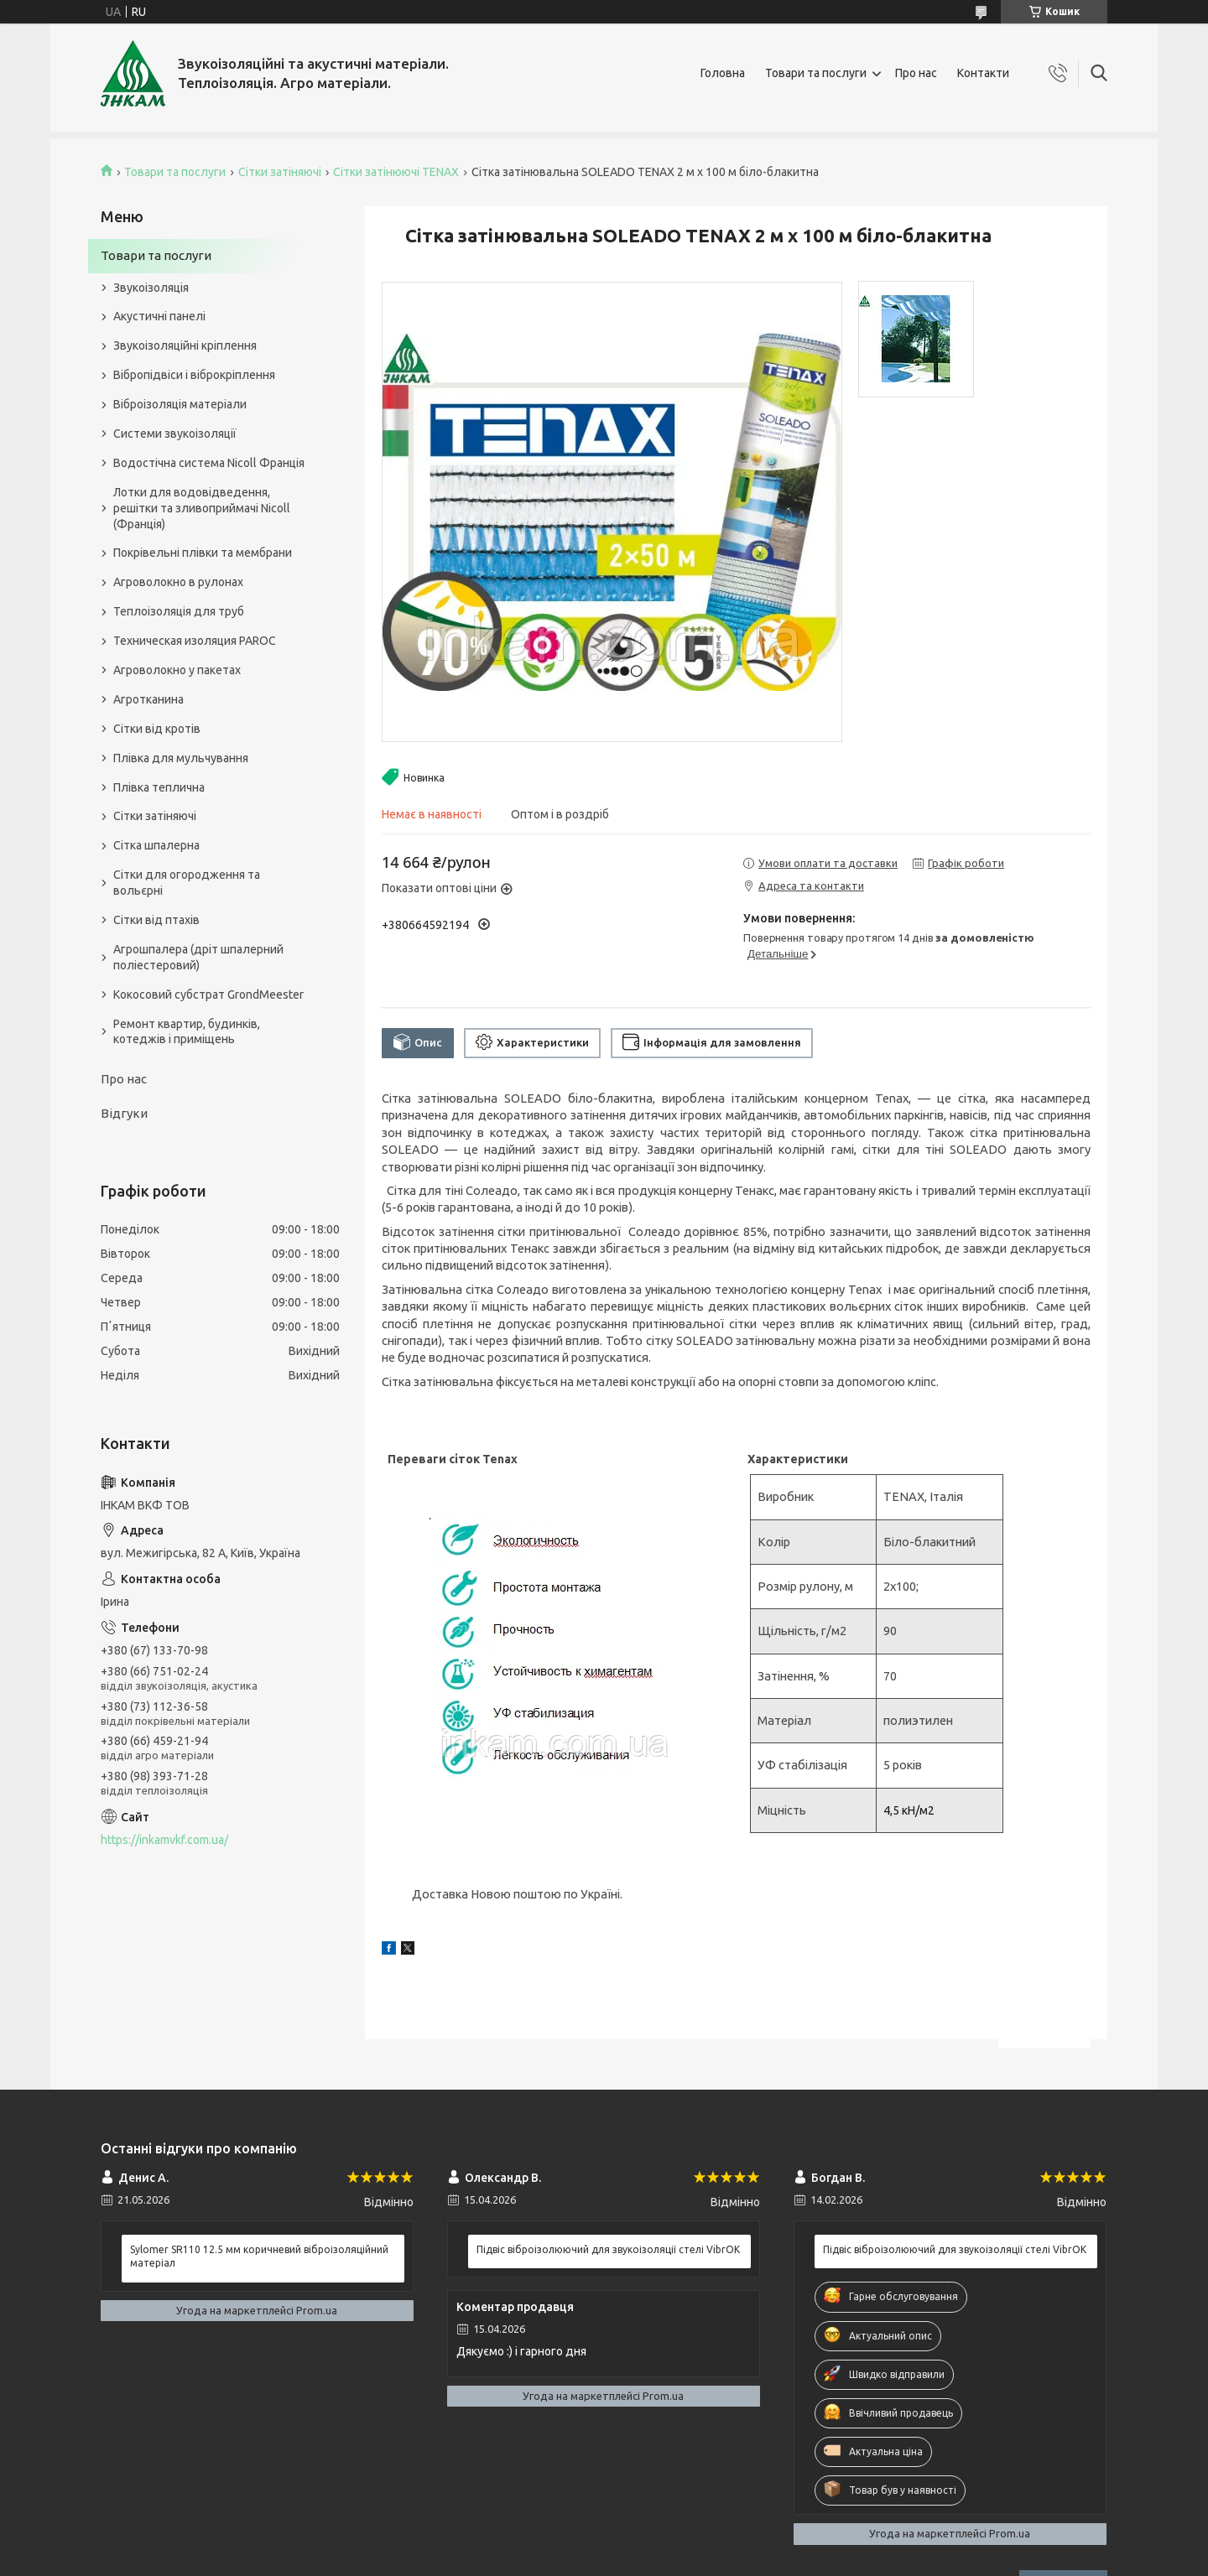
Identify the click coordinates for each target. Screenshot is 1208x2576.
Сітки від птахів (156, 920)
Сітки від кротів (156, 728)
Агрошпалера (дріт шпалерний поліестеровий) (198, 957)
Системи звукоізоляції (175, 433)
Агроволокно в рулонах (178, 582)
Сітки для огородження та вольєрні (186, 882)
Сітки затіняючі (279, 172)
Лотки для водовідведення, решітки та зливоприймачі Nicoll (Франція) (201, 508)
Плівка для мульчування (180, 758)
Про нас (916, 73)
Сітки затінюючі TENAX (396, 172)
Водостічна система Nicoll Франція (209, 463)
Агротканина (148, 699)
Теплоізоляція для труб (178, 611)
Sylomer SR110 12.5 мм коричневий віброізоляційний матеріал (259, 2256)
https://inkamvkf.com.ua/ (164, 1839)
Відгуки (124, 1113)
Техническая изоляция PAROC (194, 640)
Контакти (983, 73)
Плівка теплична (159, 787)
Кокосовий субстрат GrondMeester (208, 994)
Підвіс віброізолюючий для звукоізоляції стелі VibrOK (608, 2249)
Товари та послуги (816, 73)
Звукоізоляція (151, 287)
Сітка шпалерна (156, 845)
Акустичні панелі (159, 316)
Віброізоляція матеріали (180, 404)
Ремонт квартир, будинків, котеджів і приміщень (186, 1031)
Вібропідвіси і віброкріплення (194, 375)
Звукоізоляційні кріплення (185, 345)
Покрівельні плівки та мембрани (202, 552)
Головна (722, 73)
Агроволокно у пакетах (177, 670)
